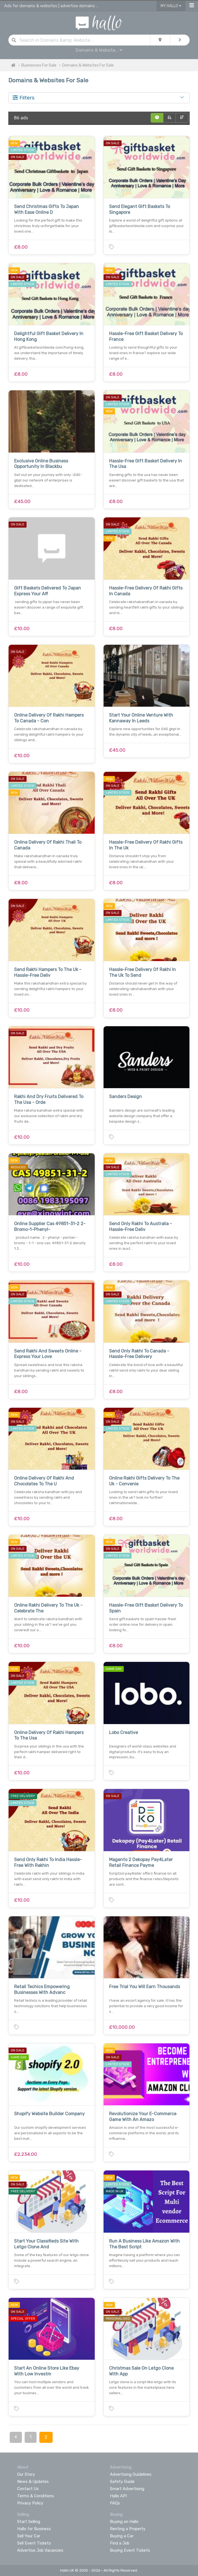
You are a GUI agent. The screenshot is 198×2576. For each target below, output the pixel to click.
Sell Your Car (28, 2535)
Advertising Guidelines (130, 2474)
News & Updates (33, 2481)
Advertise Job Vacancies (40, 2550)
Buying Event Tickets (130, 2550)
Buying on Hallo (124, 2521)
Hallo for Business (34, 2528)
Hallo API (118, 2495)
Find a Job (119, 2543)
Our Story (26, 2474)
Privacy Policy (30, 2503)
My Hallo (171, 6)
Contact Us (28, 2488)
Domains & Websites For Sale (88, 65)
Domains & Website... (99, 50)
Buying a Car (121, 2535)
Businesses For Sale (38, 65)
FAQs (115, 2503)
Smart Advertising (127, 2488)
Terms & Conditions (35, 2495)
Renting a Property (127, 2528)
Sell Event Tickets (34, 2543)
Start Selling (28, 2521)
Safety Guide (122, 2481)
